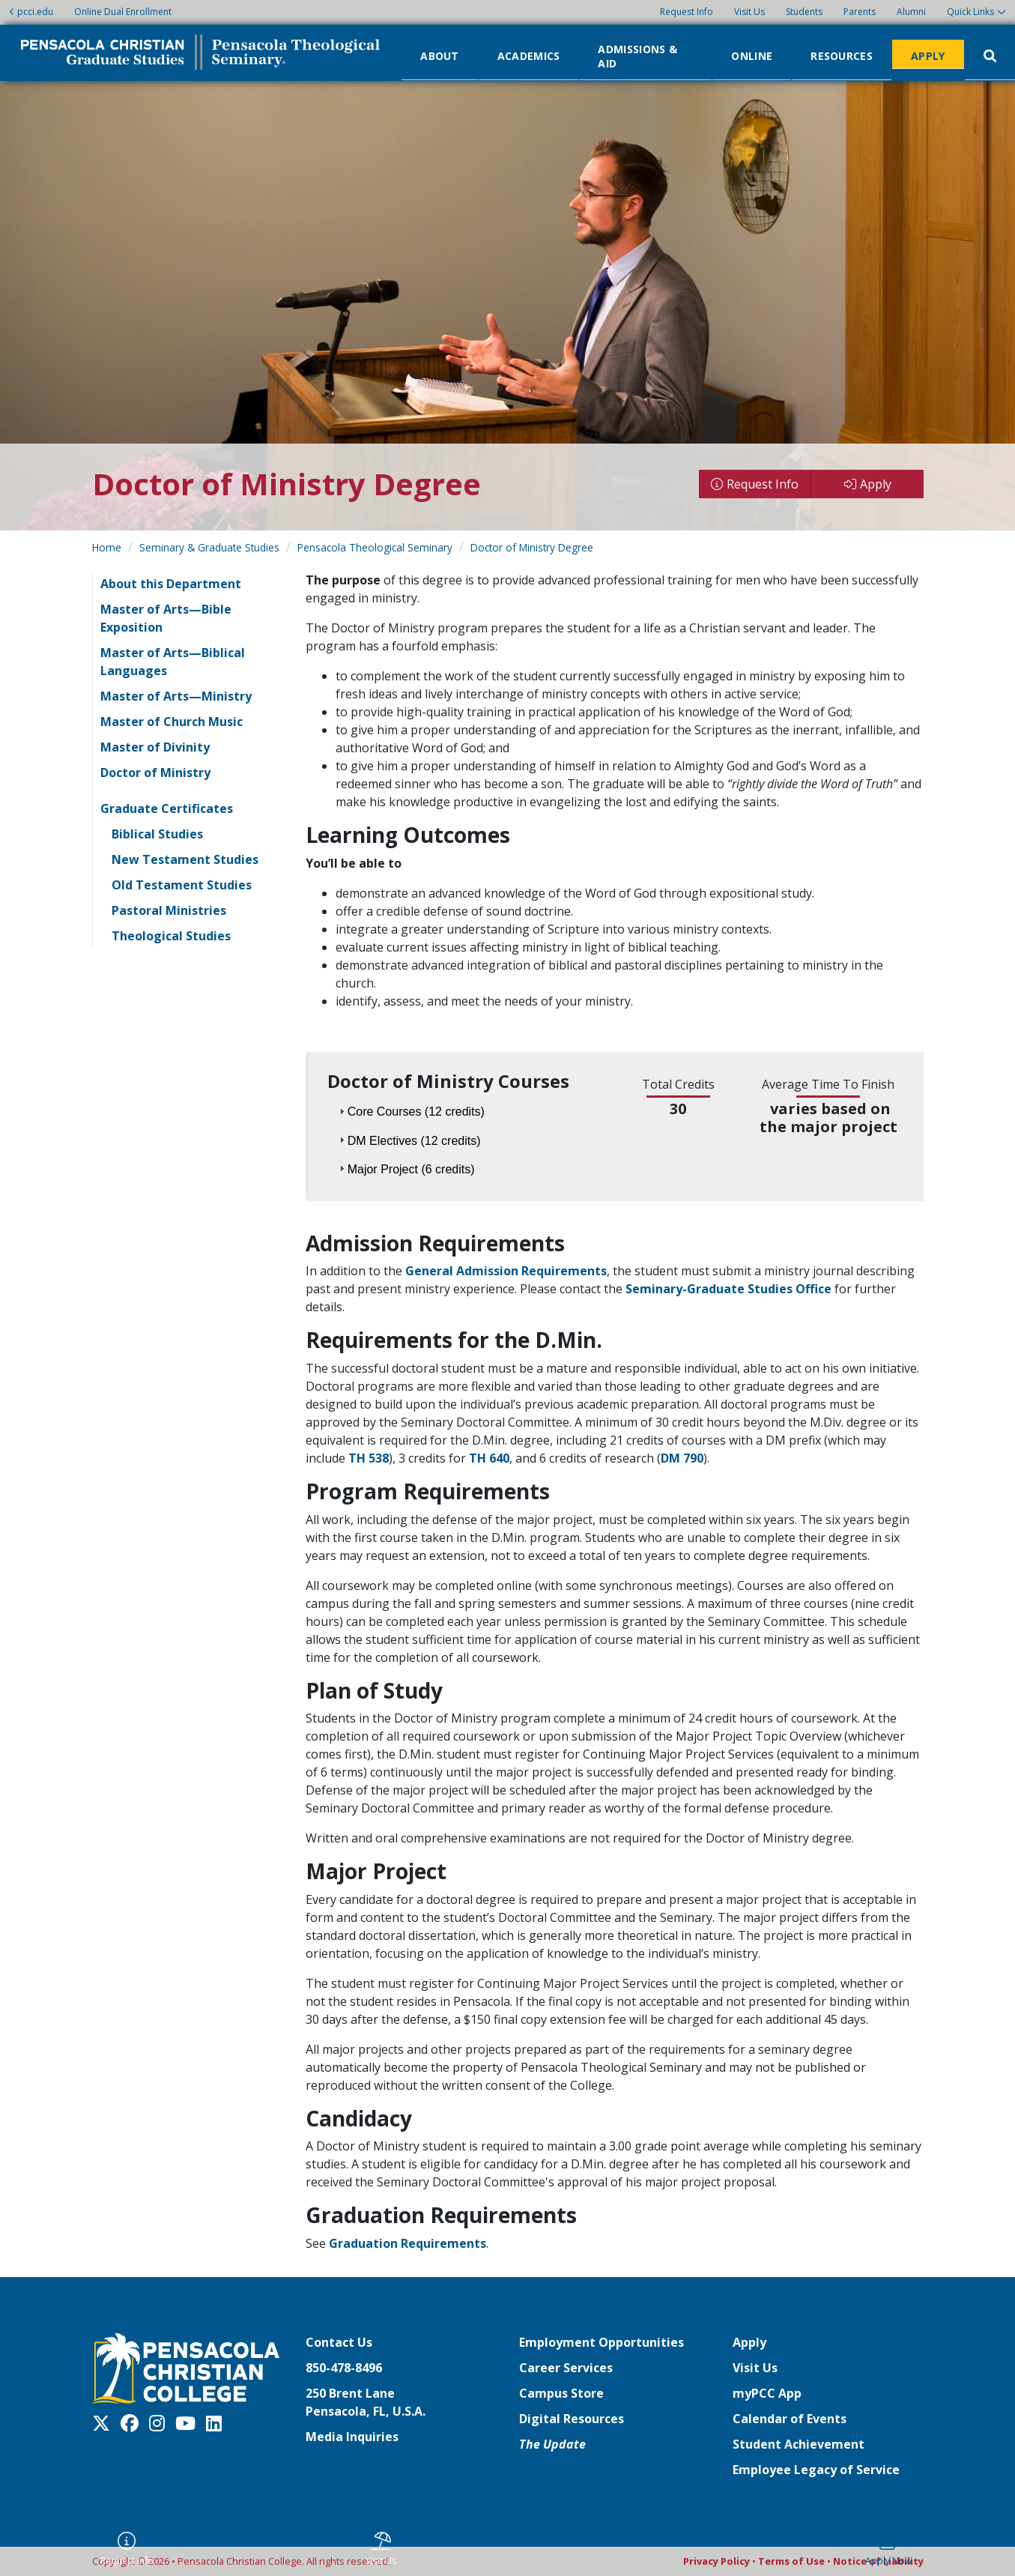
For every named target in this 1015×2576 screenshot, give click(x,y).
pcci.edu (31, 11)
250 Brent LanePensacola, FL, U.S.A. (365, 2402)
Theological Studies (171, 936)
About (439, 55)
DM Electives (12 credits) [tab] (408, 1140)
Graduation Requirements (407, 2243)
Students (804, 11)
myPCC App (767, 2393)
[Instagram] (160, 2423)
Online (751, 55)
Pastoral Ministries (169, 910)
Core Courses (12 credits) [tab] (410, 1111)
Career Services (566, 2367)
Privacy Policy (716, 2561)
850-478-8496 (344, 2367)
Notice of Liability (878, 2561)
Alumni (911, 11)
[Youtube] (189, 2423)
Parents (859, 11)
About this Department (170, 583)
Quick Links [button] (970, 11)
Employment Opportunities (601, 2342)
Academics (528, 55)
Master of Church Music (171, 721)
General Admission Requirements (506, 1271)
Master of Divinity (155, 747)
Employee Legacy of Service (816, 2469)
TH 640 (489, 1458)
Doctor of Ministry (155, 772)
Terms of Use (791, 2561)
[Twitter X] (105, 2423)
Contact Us (339, 2342)
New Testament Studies (185, 859)
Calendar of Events (789, 2418)
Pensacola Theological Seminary (374, 547)
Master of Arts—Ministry (176, 696)
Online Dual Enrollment (123, 11)
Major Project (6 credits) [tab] (405, 1168)
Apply (928, 55)
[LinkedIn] (217, 2423)
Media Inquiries (352, 2436)
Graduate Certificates (166, 808)
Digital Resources (571, 2418)
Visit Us (749, 11)
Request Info (686, 11)
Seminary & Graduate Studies (209, 547)
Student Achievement (798, 2444)
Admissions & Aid (637, 55)
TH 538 (368, 1458)
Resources (842, 55)
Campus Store (561, 2393)
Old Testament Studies (182, 885)
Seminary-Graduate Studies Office (728, 1289)
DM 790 (682, 1458)
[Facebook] (133, 2423)
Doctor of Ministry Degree (531, 547)
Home (106, 547)
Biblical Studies (157, 834)
